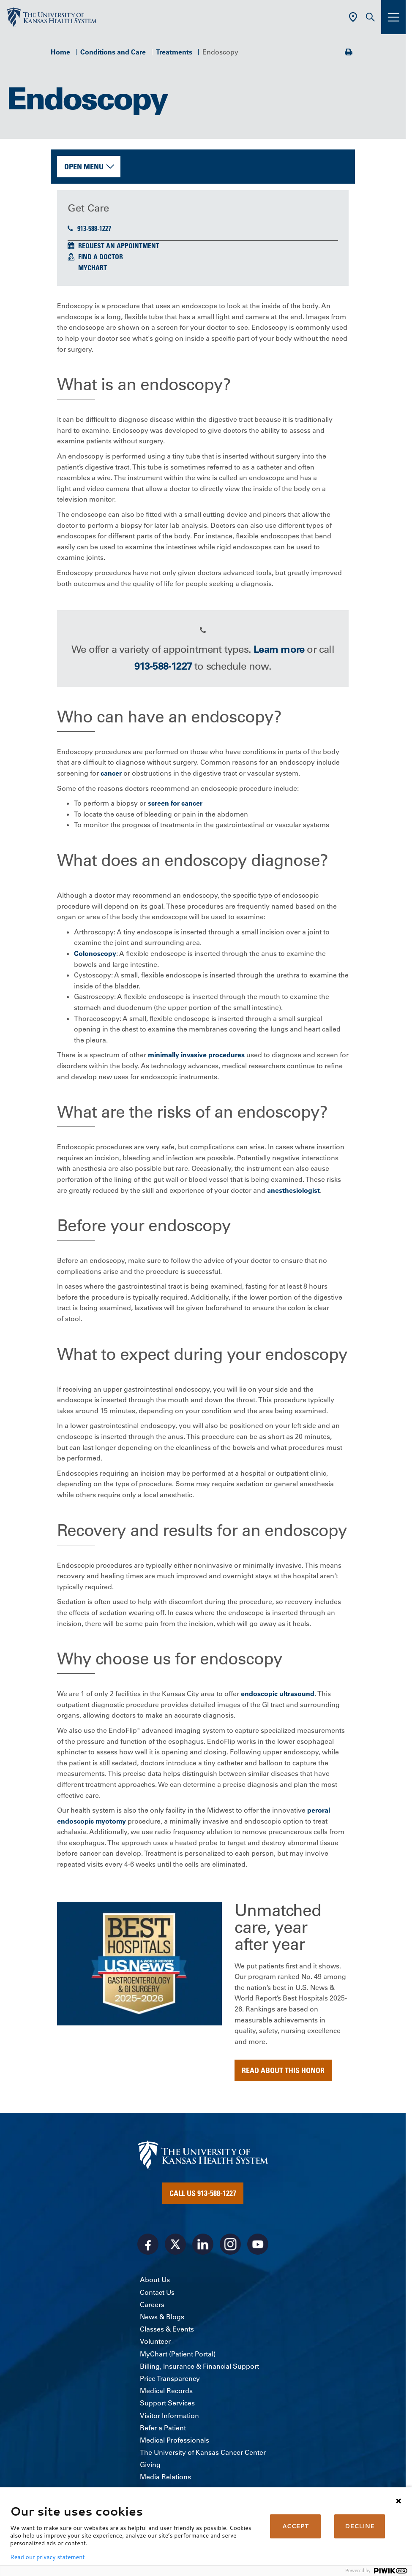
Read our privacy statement (47, 2557)
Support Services (167, 2403)
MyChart (92, 267)
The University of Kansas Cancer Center (203, 2452)
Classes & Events (167, 2329)
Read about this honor (283, 2070)
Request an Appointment (118, 246)
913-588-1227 (89, 228)
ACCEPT (295, 2526)
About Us (155, 2279)
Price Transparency (170, 2378)
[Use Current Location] (353, 17)
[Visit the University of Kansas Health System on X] (175, 2244)
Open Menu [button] (84, 166)
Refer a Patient (163, 2428)
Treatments (174, 52)
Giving (150, 2464)
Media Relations (165, 2477)
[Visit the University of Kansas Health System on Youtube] (257, 2244)
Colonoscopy (95, 953)
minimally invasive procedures (196, 1054)
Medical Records (166, 2390)
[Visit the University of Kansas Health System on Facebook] (147, 2244)
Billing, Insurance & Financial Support (199, 2366)
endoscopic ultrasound (277, 1693)
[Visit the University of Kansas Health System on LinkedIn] (202, 2244)
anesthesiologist (293, 1190)
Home (60, 52)
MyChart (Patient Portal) (178, 2354)
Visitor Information (169, 2415)
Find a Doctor (100, 256)
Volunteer (155, 2341)
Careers (152, 2304)
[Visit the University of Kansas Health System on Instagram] (230, 2244)
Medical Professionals (174, 2440)
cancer (111, 773)
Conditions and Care (113, 52)
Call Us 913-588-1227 (202, 2193)
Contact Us (157, 2292)
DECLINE (359, 2526)
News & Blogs (162, 2317)
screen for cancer (175, 803)
